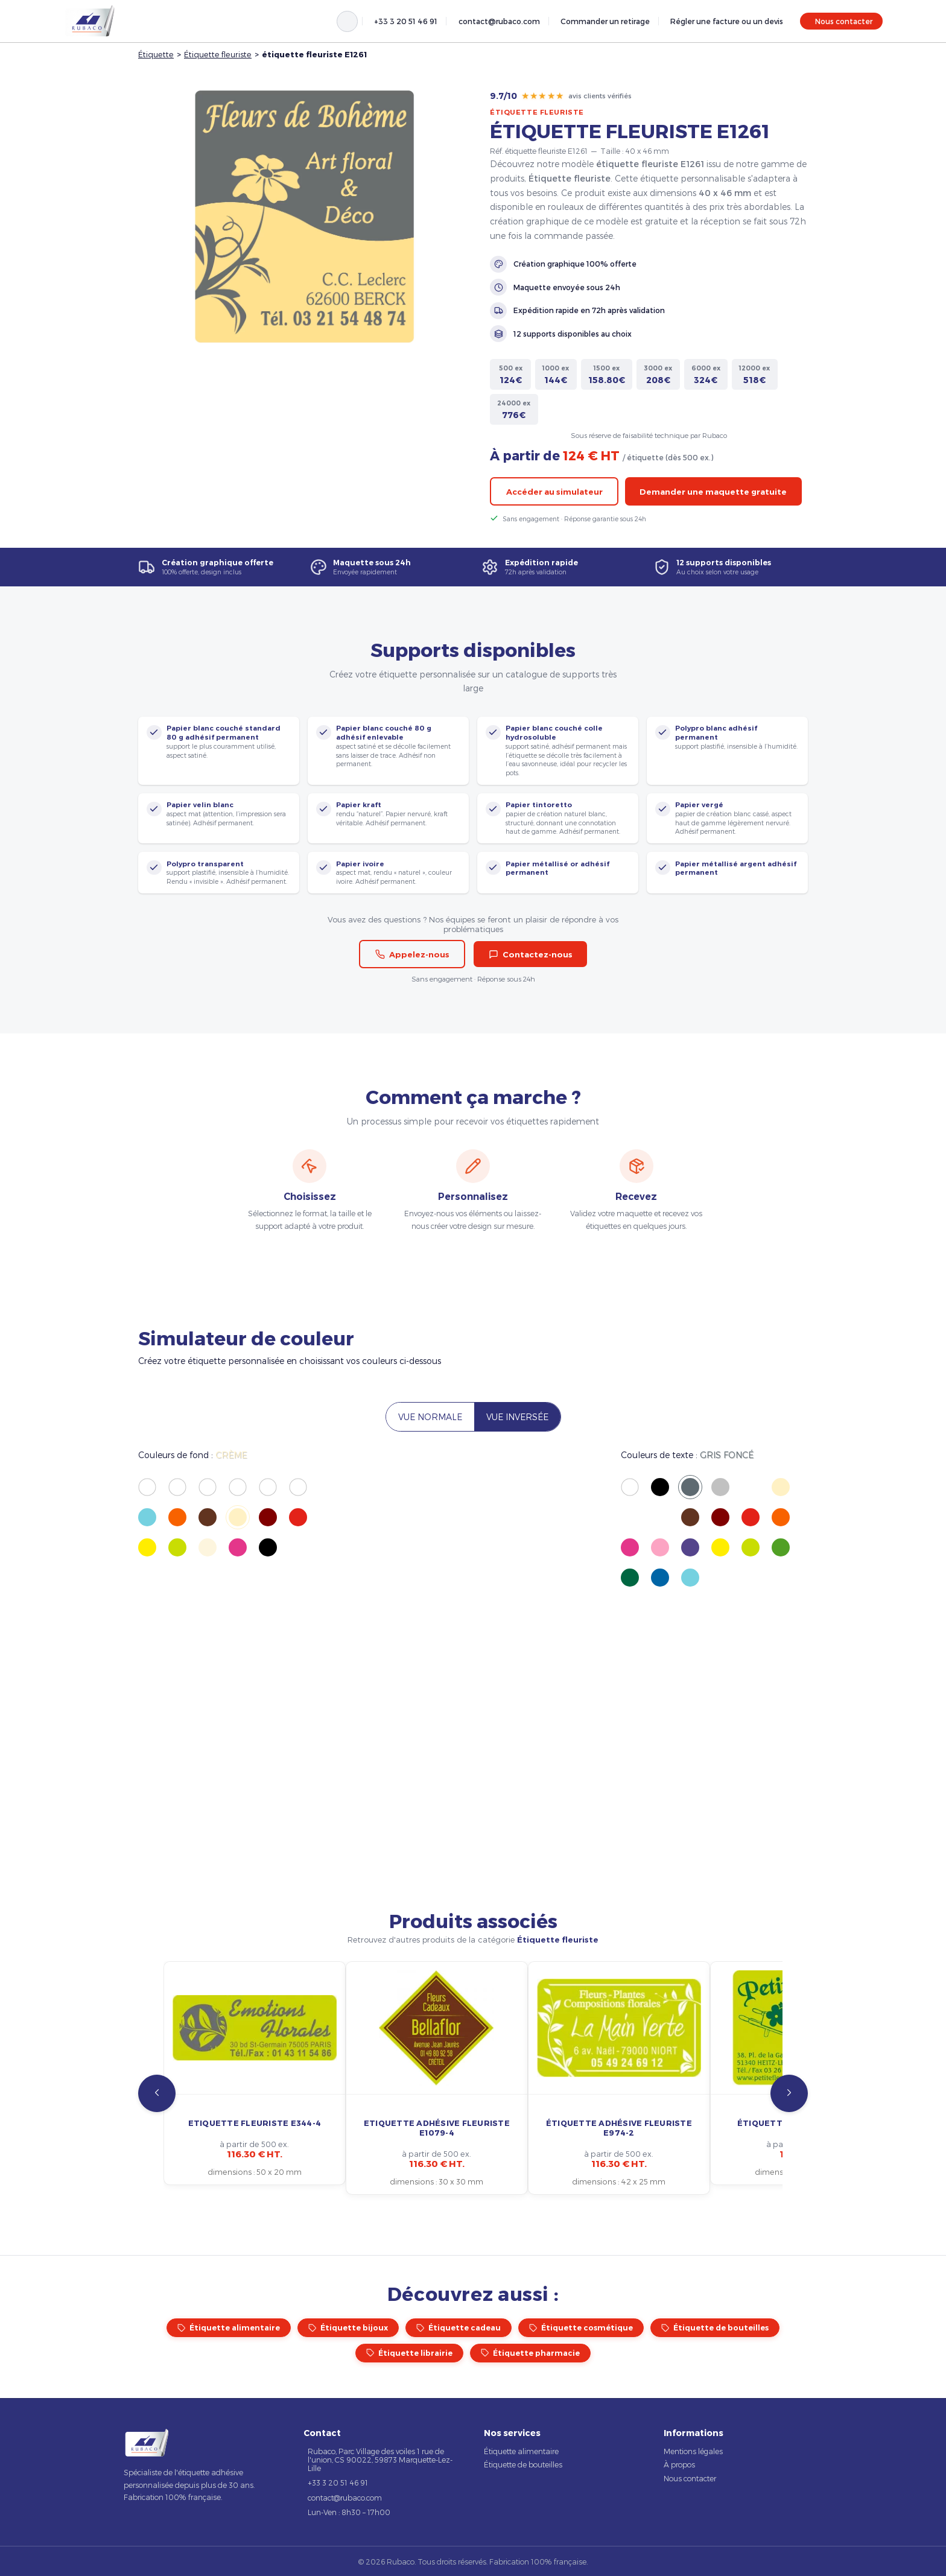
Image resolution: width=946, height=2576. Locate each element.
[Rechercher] (347, 21)
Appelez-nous (412, 954)
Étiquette (156, 54)
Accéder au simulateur (554, 491)
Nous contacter (843, 21)
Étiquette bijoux (348, 2327)
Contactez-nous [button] (531, 954)
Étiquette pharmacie (530, 2353)
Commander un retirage (605, 21)
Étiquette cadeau (458, 2327)
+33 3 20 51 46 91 (405, 21)
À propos (679, 2464)
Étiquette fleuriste (218, 54)
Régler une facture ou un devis (726, 21)
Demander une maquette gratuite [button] (713, 491)
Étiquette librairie (409, 2353)
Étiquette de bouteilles (715, 2327)
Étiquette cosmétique (581, 2327)
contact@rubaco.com (499, 21)
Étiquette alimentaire (228, 2327)
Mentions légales (693, 2451)
